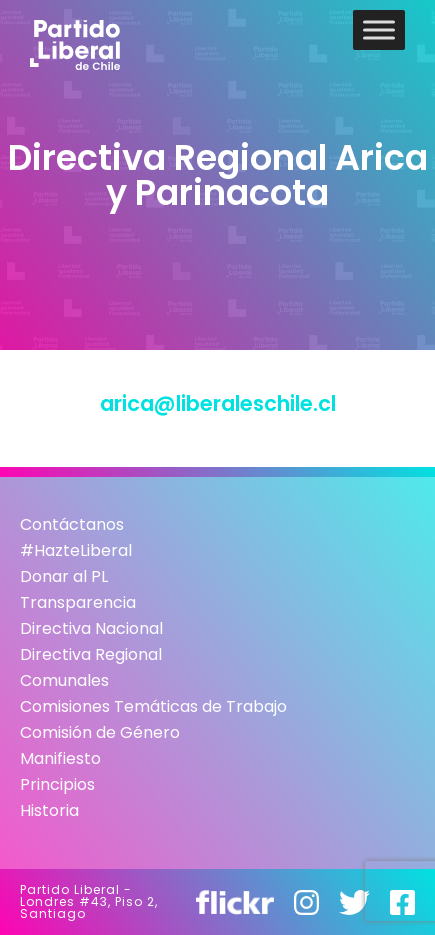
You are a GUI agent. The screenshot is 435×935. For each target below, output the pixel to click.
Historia (49, 810)
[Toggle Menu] (379, 29)
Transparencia (78, 602)
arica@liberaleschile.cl (218, 403)
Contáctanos (72, 524)
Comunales (64, 680)
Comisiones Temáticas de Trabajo (153, 706)
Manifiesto (60, 758)
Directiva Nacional (91, 628)
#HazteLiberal (76, 550)
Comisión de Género (100, 732)
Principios (57, 784)
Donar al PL (64, 576)
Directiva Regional (91, 654)
